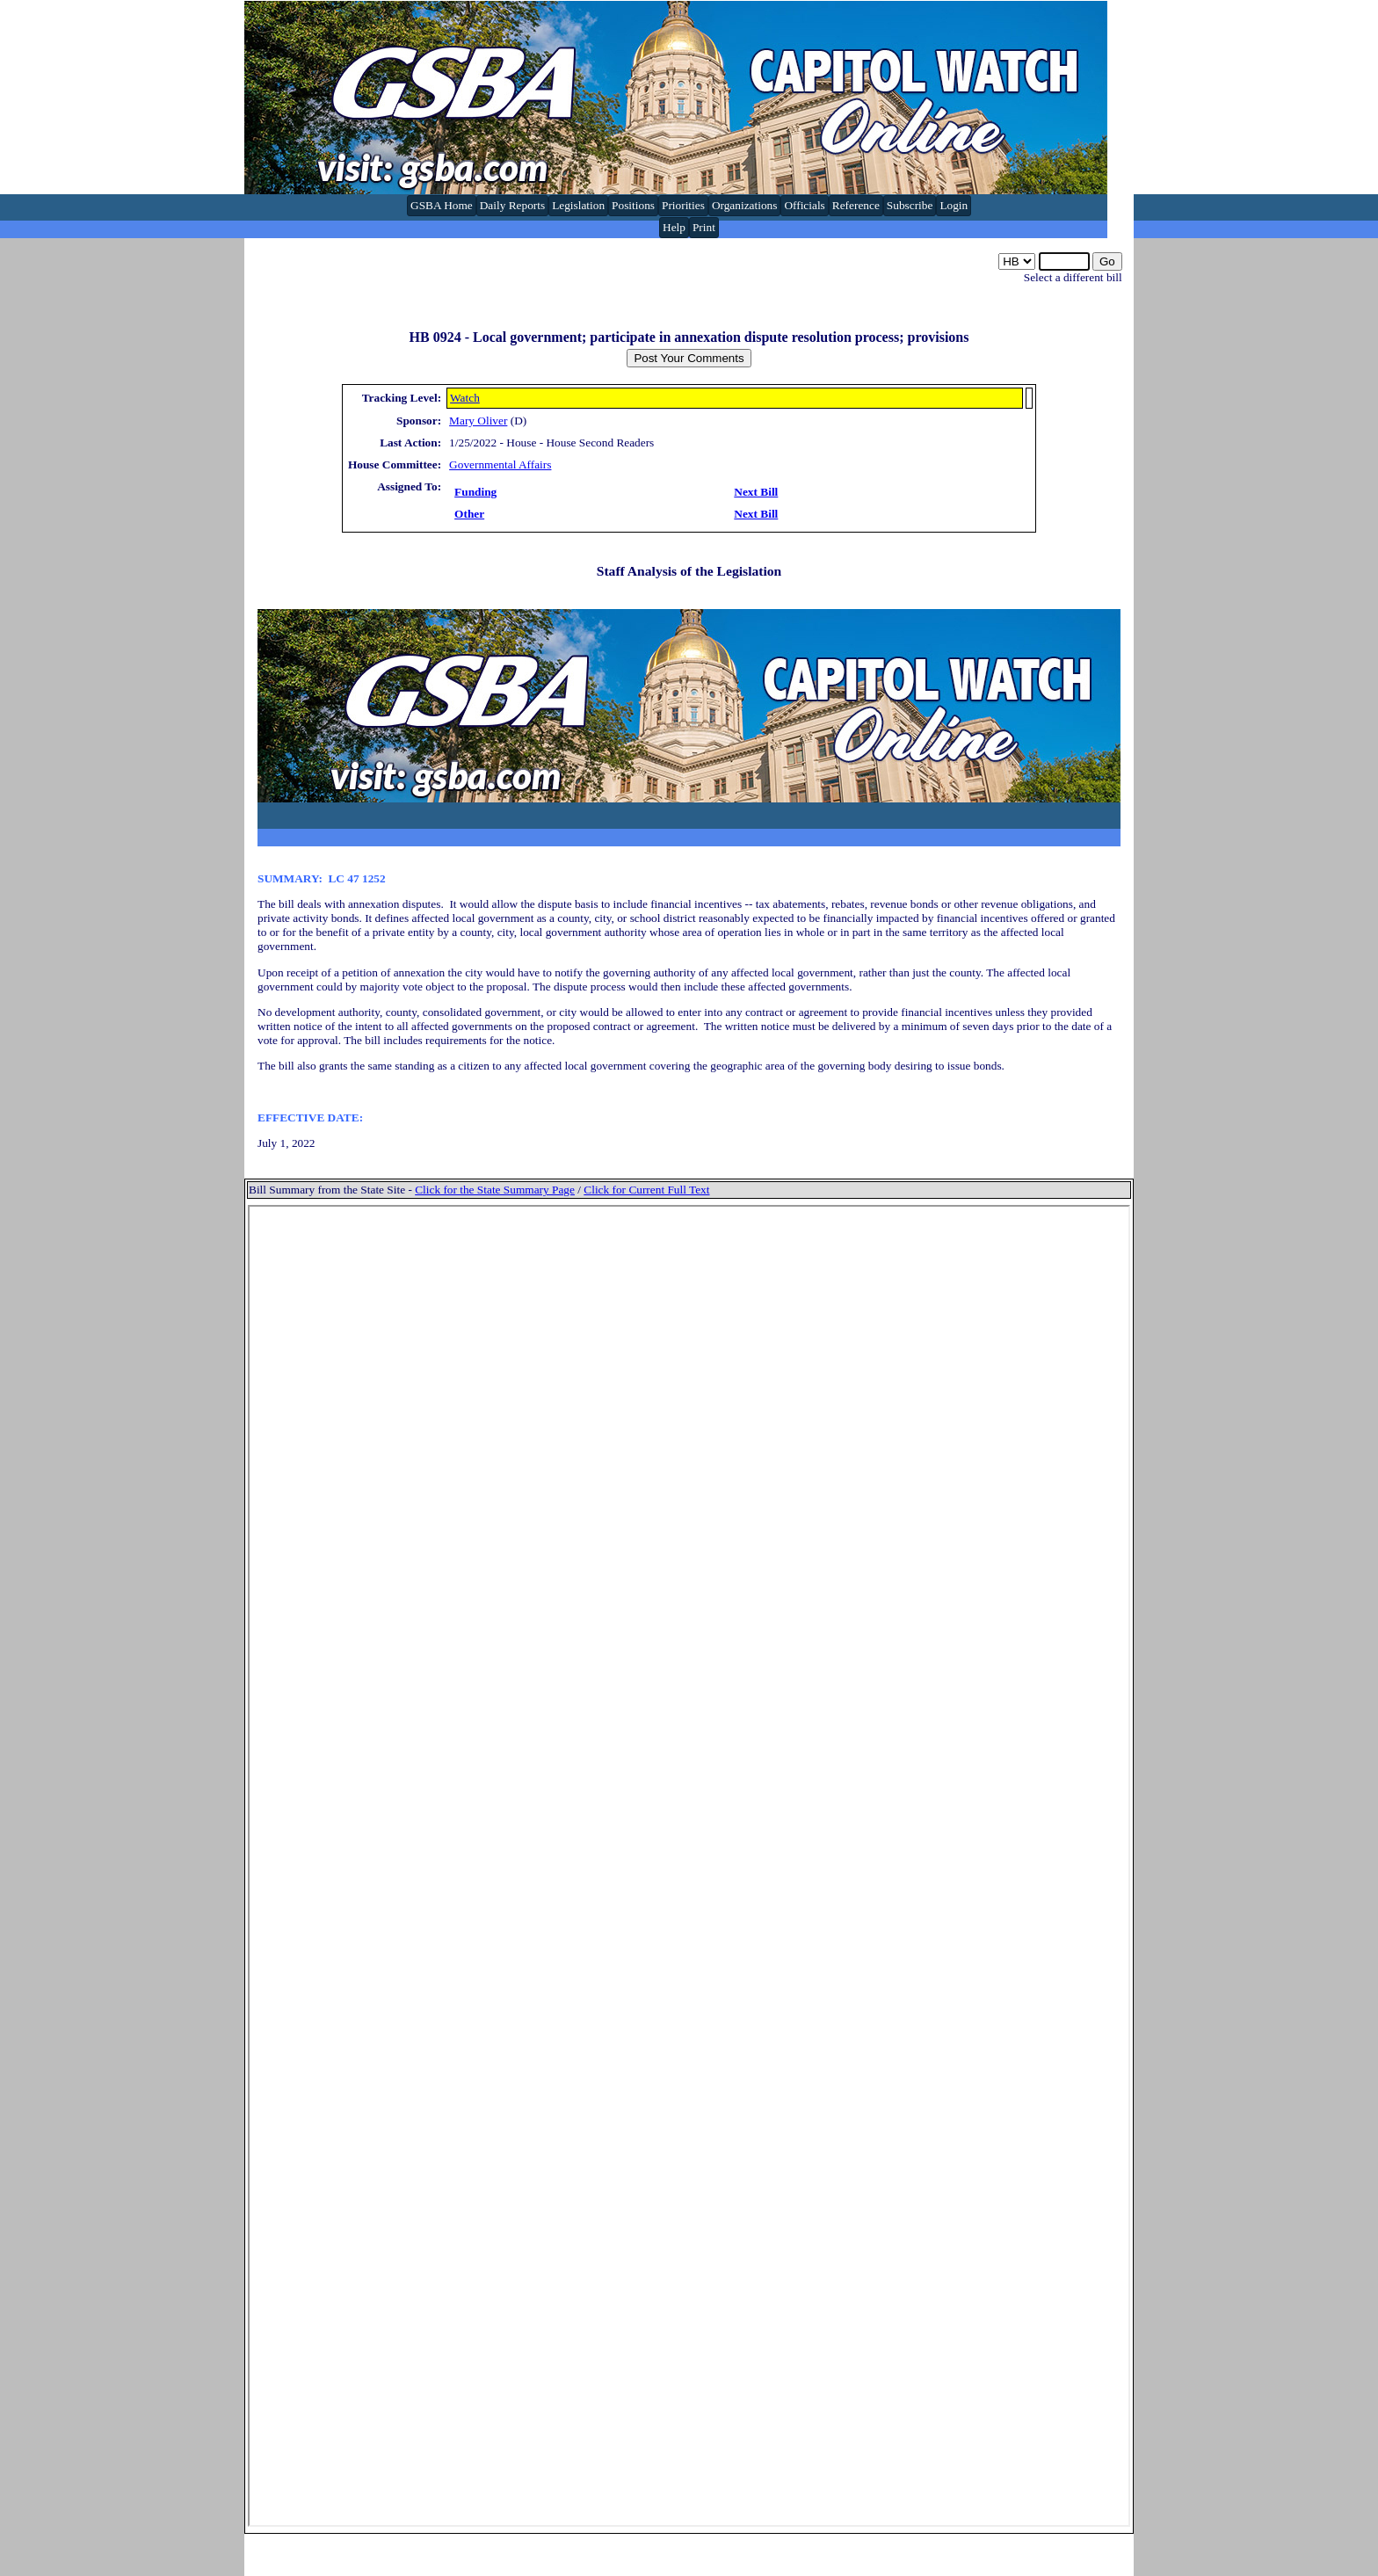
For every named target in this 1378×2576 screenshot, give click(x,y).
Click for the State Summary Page (495, 1189)
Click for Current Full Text (646, 1189)
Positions (633, 205)
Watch (465, 397)
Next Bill (756, 491)
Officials (804, 205)
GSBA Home (441, 205)
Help (674, 227)
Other (469, 513)
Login (953, 205)
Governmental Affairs (500, 464)
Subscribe (910, 205)
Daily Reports (512, 205)
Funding (475, 491)
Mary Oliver (478, 420)
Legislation (578, 205)
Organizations (745, 205)
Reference (856, 205)
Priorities (683, 205)
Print (704, 227)
